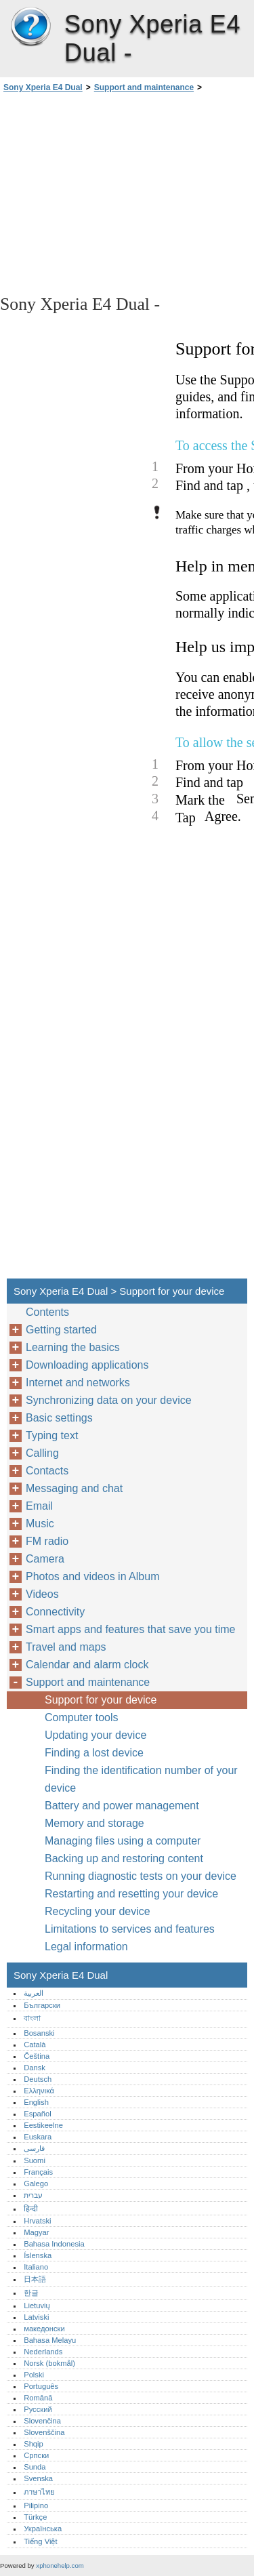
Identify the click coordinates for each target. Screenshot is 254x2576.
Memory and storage (94, 1823)
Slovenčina (42, 2421)
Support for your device (100, 1700)
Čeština (36, 2056)
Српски (36, 2455)
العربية (33, 1993)
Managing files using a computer (122, 1841)
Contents (47, 1312)
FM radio (47, 1541)
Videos (42, 1594)
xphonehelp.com (59, 2565)
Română (38, 2398)
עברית (33, 2195)
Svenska (38, 2478)
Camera (45, 1559)
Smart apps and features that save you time (131, 1629)
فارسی (34, 2148)
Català (34, 2044)
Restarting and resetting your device (131, 1893)
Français (38, 2172)
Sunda (34, 2467)
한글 (31, 2293)
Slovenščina (44, 2432)
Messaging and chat (74, 1488)
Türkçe (35, 2517)
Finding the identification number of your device (141, 1779)
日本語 (35, 2279)
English (36, 2102)
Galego (36, 2183)
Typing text (52, 1435)
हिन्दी (31, 2209)
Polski (34, 2375)
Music (40, 1523)
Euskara (37, 2137)
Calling (42, 1453)
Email (39, 1506)
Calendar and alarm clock (87, 1664)
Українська (43, 2528)
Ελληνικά (39, 2091)
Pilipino (36, 2505)
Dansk (34, 2068)
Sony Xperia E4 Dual (30, 27)
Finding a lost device (94, 1752)
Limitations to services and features (130, 1929)
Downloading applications (87, 1365)
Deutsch (37, 2079)
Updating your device (95, 1735)
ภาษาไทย (39, 2492)
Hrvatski (37, 2221)
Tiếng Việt (40, 2541)
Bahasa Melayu (50, 2340)
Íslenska (37, 2255)
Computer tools (82, 1717)
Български (42, 2005)
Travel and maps (66, 1647)
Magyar (36, 2232)
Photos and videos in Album (92, 1576)
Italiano (36, 2267)
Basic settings (59, 1418)
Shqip (33, 2444)
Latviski (36, 2317)
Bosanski (39, 2033)
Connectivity (55, 1611)
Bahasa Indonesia (54, 2244)
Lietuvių (37, 2305)
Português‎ (41, 2386)
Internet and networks (78, 1382)
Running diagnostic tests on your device (140, 1876)
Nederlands (43, 2352)
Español (37, 2114)
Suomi (34, 2160)
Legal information (86, 1946)
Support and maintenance (144, 87)
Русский (38, 2409)
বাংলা (32, 2018)
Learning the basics (73, 1347)
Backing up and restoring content (124, 1858)
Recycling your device (97, 1911)
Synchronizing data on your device (109, 1400)
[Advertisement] (127, 192)
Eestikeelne (43, 2125)
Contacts (47, 1470)
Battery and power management (122, 1805)
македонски (44, 2329)
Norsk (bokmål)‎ (49, 2363)
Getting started (61, 1329)
